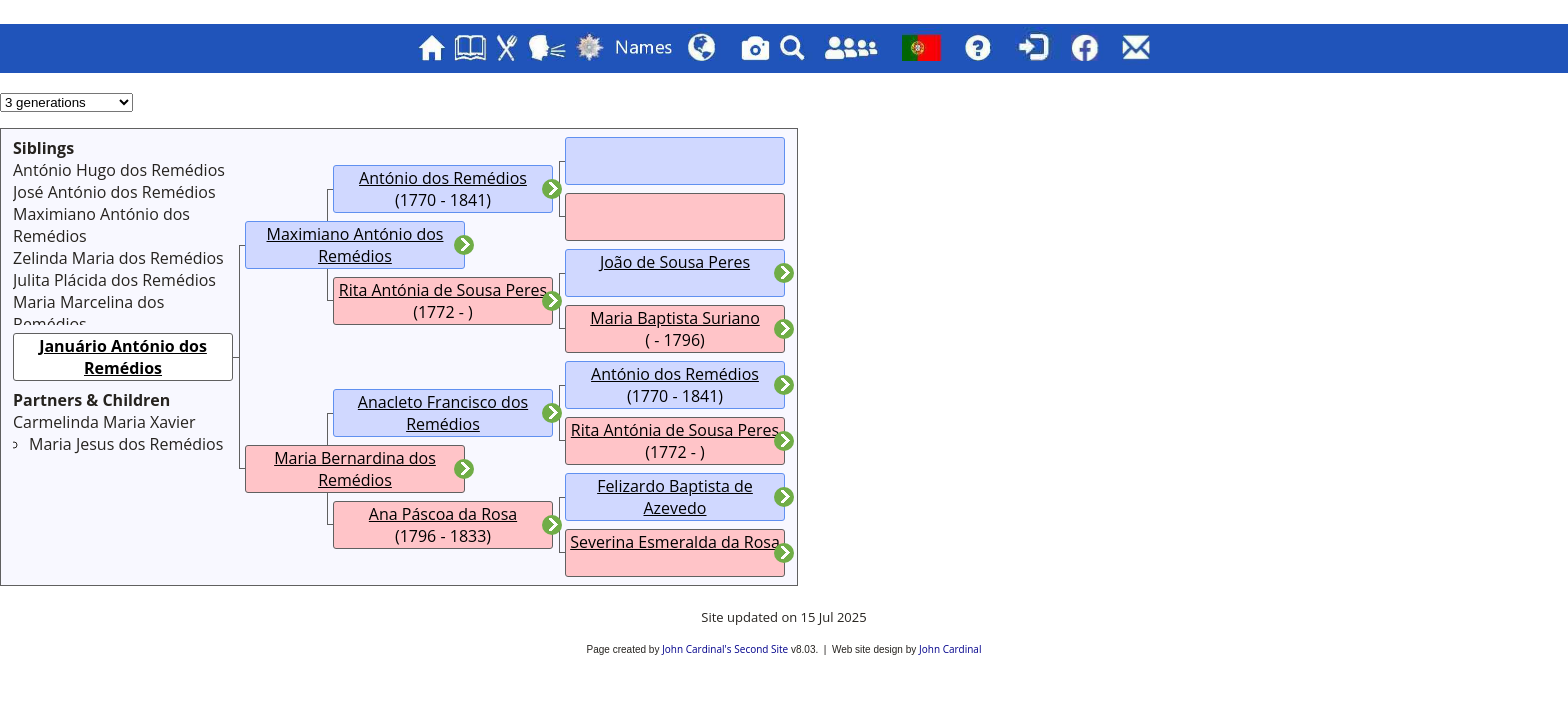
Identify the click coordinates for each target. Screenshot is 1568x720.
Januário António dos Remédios (123, 357)
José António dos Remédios (114, 192)
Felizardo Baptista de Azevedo (675, 497)
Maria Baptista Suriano (675, 318)
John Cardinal (950, 649)
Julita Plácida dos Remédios (114, 280)
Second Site (761, 649)
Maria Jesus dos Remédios (126, 444)
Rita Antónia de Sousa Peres (443, 290)
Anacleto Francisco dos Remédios (443, 413)
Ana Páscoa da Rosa (443, 514)
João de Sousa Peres (675, 262)
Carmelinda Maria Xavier (104, 422)
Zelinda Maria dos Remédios (118, 258)
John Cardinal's (696, 649)
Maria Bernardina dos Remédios (355, 469)
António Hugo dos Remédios (119, 170)
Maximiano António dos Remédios (355, 245)
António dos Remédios (443, 178)
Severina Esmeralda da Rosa (675, 542)
